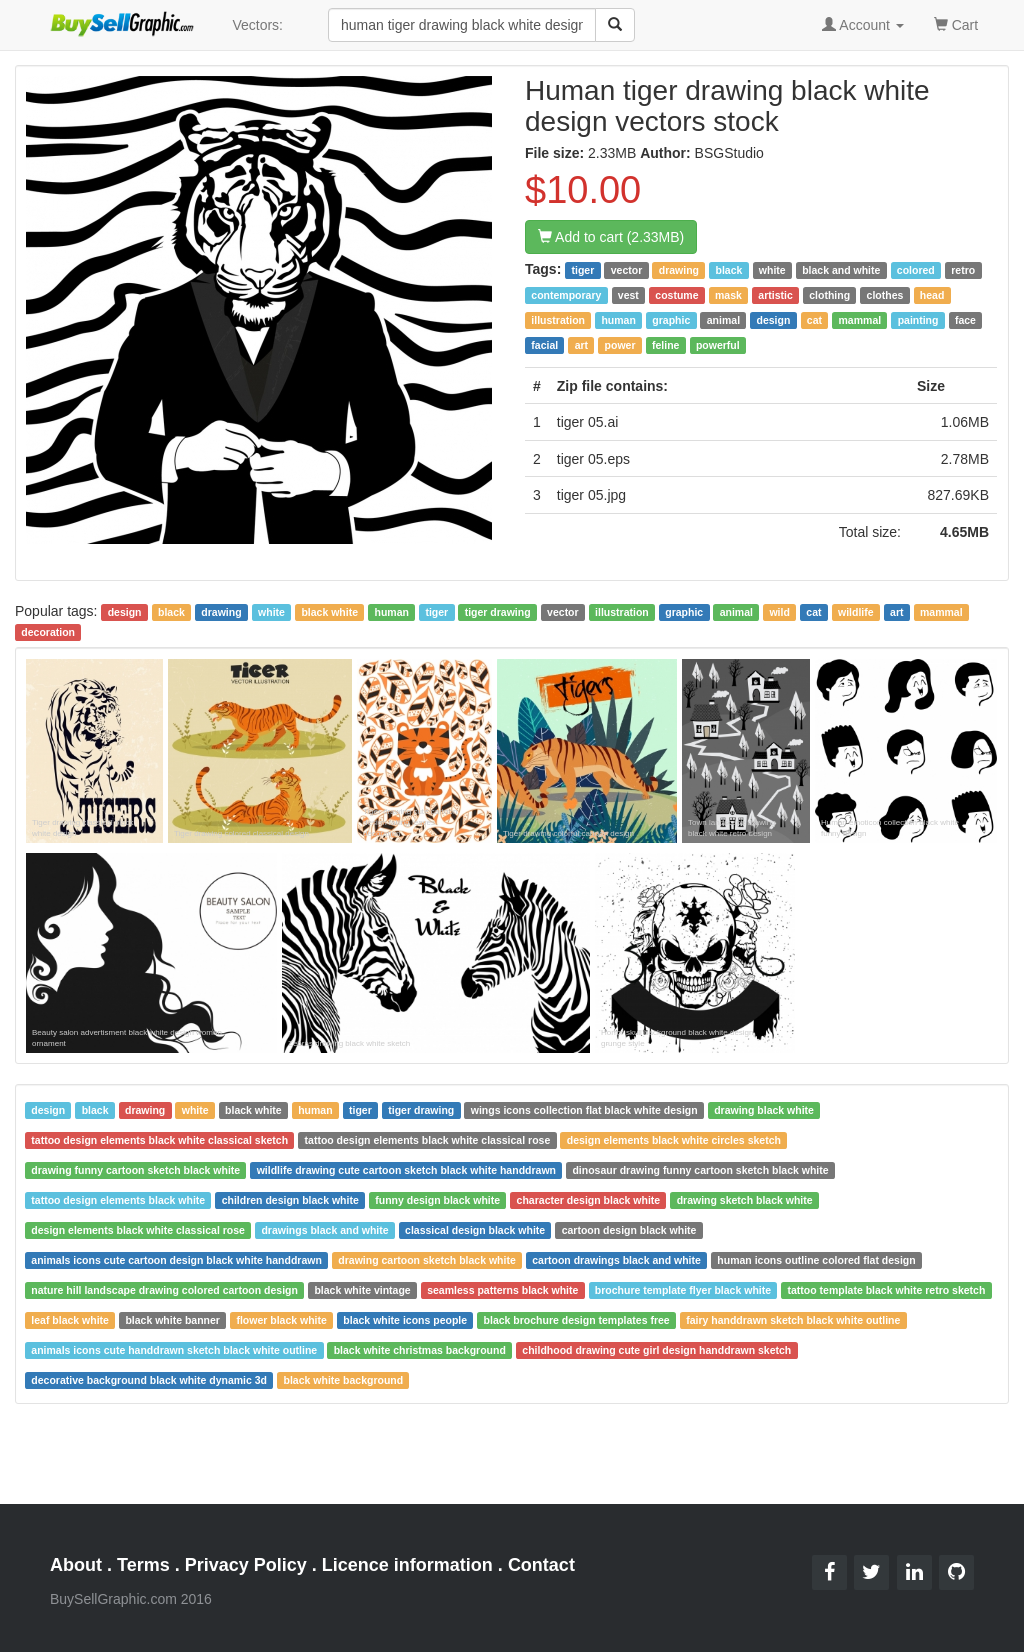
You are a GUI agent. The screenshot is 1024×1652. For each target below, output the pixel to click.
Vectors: (257, 25)
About (76, 1565)
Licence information (407, 1565)
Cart (956, 23)
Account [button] (863, 25)
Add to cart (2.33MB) (611, 237)
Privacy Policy (246, 1565)
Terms (143, 1565)
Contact (541, 1565)
